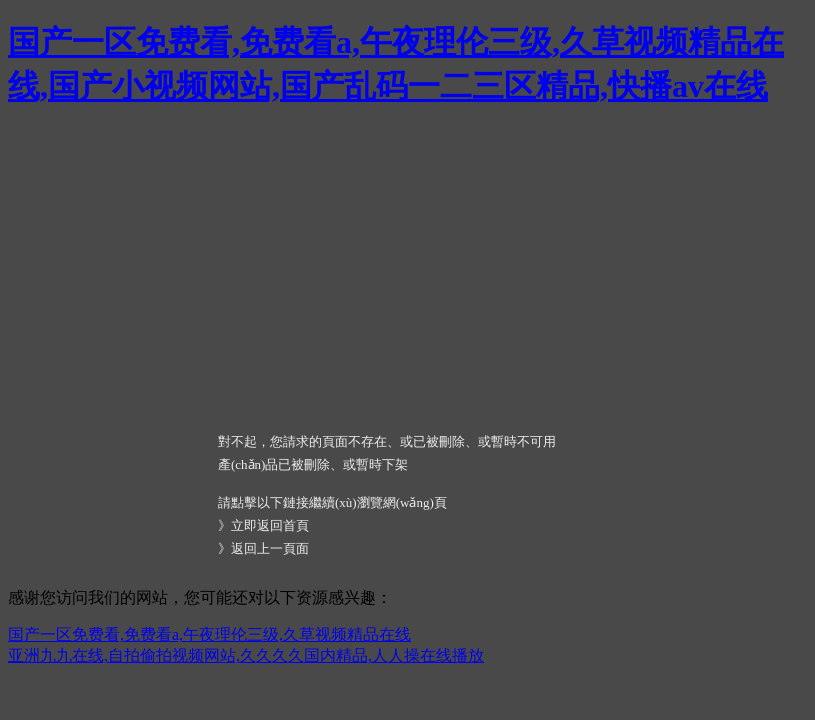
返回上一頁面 (270, 548)
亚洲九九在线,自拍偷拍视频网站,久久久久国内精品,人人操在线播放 (246, 655)
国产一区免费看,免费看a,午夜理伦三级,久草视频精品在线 (209, 634)
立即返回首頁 (270, 525)
